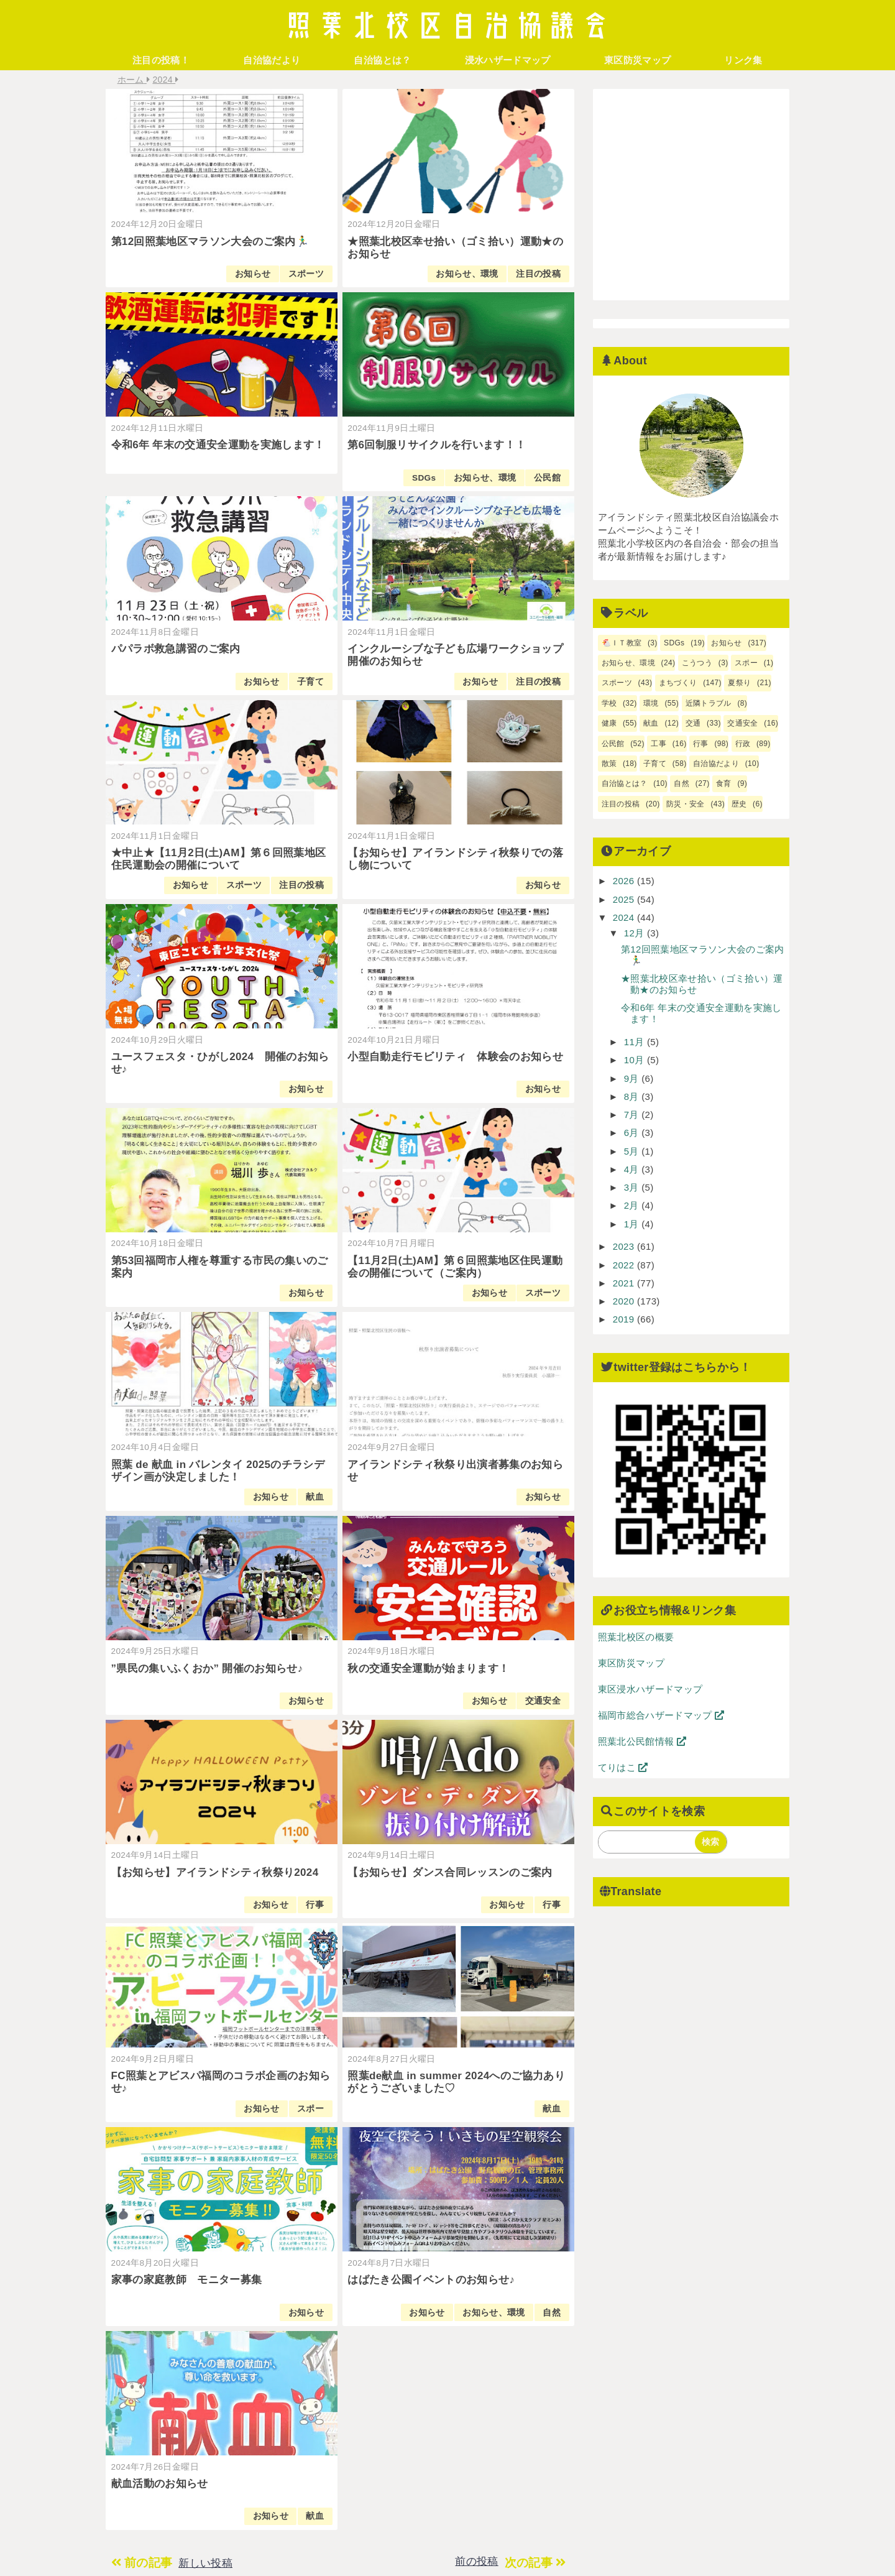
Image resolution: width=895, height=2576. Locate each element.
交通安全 (543, 1701)
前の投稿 (476, 2561)
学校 (609, 703)
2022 (625, 1265)
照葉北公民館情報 (642, 1741)
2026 (625, 880)
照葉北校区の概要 (636, 1637)
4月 (633, 1169)
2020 (625, 1301)
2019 (625, 1319)
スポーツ (306, 274)
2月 (633, 1205)
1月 (633, 1224)
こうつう (697, 662)
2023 (625, 1246)
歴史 (739, 804)
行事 (315, 1904)
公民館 (547, 477)
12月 (635, 933)
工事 (658, 743)
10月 (635, 1060)
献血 (315, 1497)
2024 (625, 917)
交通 (693, 723)
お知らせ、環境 (467, 274)
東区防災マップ (637, 60)
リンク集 (743, 60)
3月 (633, 1187)
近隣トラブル (709, 703)
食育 (724, 783)
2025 (625, 899)
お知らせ (252, 274)
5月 (633, 1151)
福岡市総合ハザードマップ (661, 1715)
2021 (625, 1283)
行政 (743, 743)
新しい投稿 (205, 2563)
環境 (651, 703)
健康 (609, 723)
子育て (310, 681)
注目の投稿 (538, 274)
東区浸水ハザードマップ (650, 1689)
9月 (633, 1078)
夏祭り (739, 682)
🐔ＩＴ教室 (622, 643)
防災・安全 (685, 804)
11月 (635, 1041)
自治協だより (271, 60)
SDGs (424, 477)
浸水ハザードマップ (508, 60)
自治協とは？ (382, 60)
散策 (609, 763)
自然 (552, 2312)
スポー (310, 2108)
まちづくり (678, 682)
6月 (633, 1132)
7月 (633, 1114)
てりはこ (623, 1767)
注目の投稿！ (161, 60)
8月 (633, 1096)
